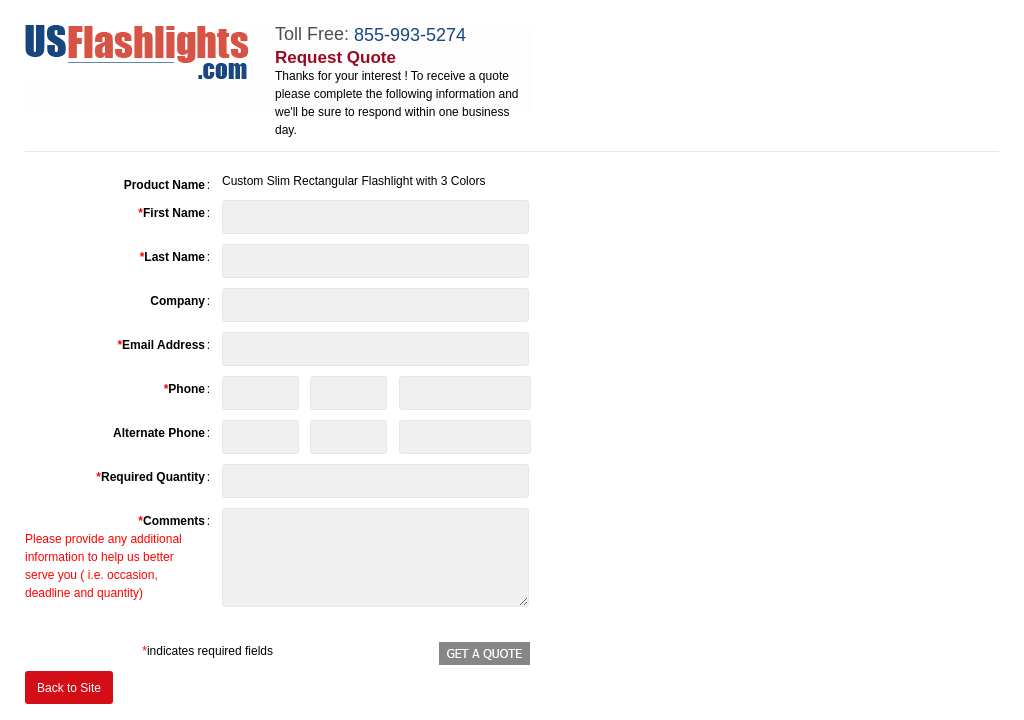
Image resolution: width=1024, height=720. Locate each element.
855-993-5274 (410, 35)
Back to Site (69, 688)
